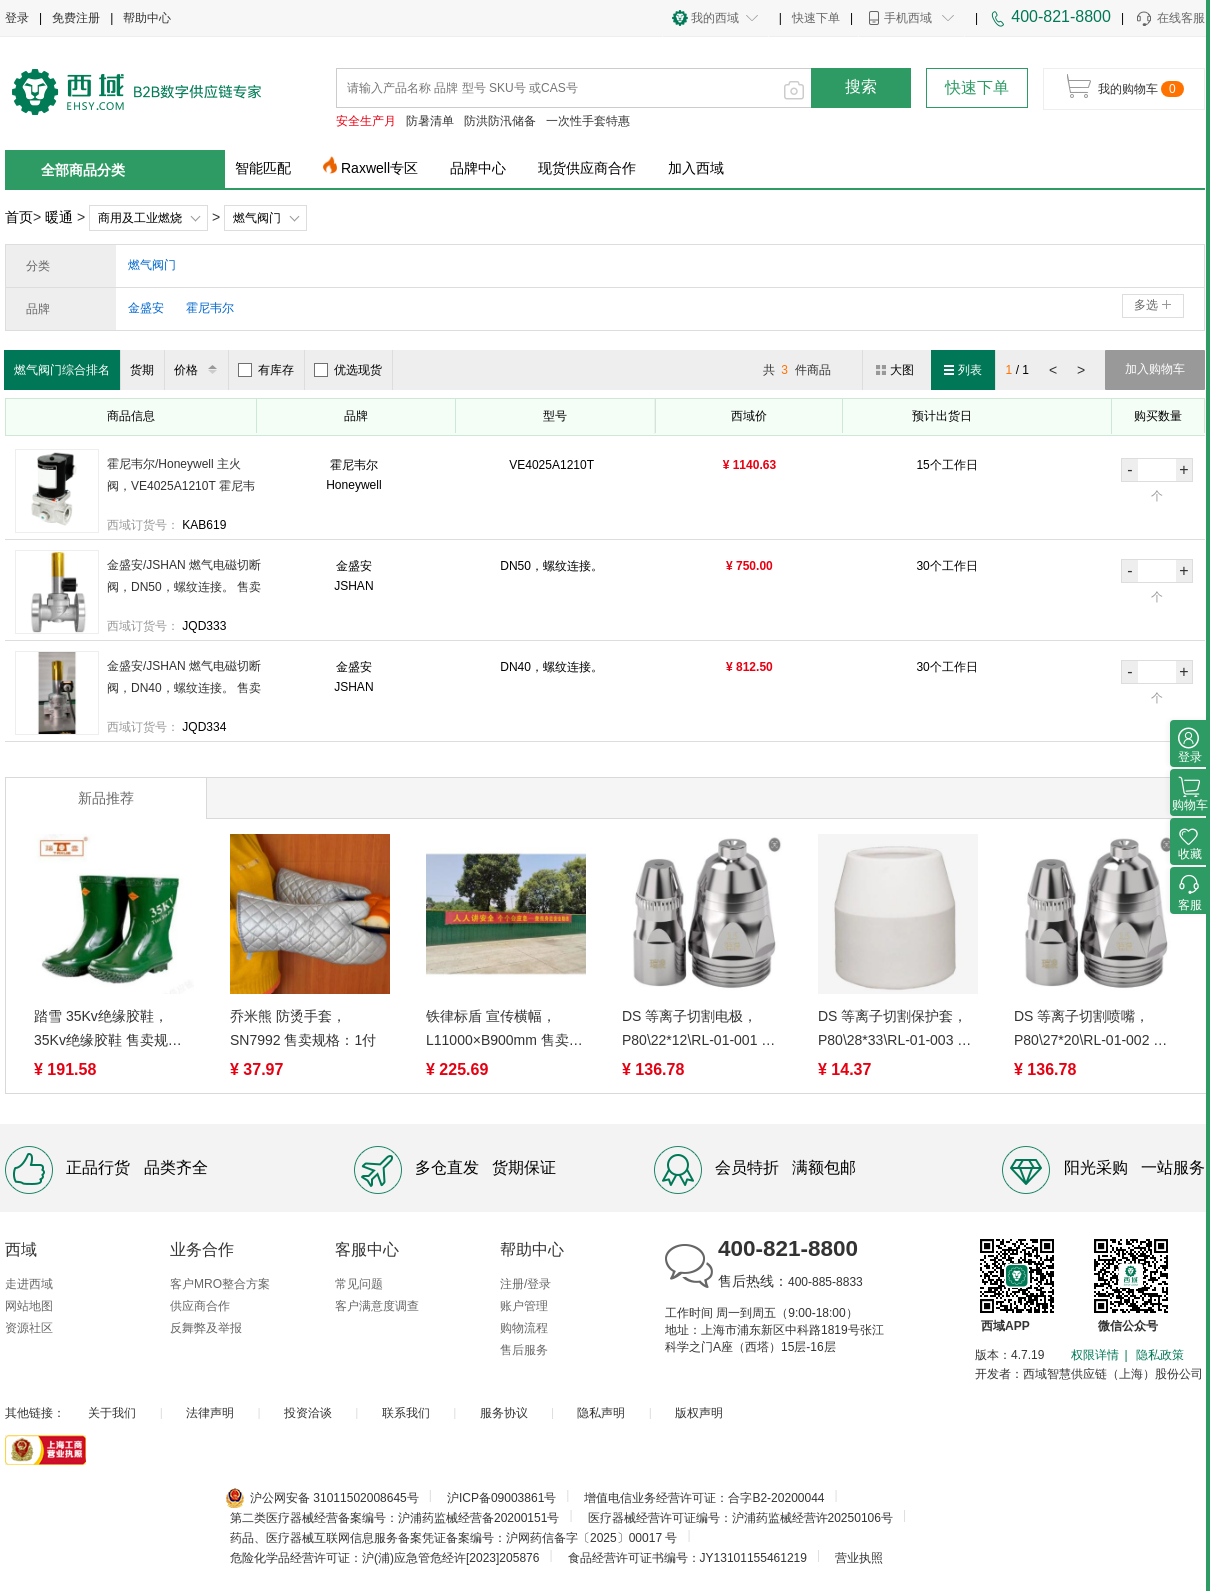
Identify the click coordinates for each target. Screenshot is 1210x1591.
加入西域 (696, 168)
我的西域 (715, 18)
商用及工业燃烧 (140, 218)
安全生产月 (366, 121)
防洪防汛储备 (500, 121)
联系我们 (406, 1413)
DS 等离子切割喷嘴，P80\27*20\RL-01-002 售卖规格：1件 (1090, 1030)
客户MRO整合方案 (220, 1284)
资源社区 (29, 1328)
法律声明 (210, 1413)
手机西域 (908, 18)
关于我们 (112, 1413)
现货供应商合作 (587, 168)
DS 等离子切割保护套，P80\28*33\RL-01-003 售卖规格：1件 (894, 1030)
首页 (19, 217)
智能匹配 (263, 168)
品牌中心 (478, 168)
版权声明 (699, 1413)
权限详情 (1095, 1355)
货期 (142, 370)
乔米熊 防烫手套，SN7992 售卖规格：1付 (303, 1028)
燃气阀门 (257, 218)
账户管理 (524, 1306)
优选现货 (348, 370)
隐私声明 (601, 1413)
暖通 (59, 217)
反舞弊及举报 (206, 1328)
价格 (198, 370)
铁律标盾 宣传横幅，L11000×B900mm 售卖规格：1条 (504, 1030)
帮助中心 (147, 18)
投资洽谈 (308, 1413)
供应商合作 (200, 1306)
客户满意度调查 (377, 1306)
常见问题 (359, 1284)
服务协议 (504, 1413)
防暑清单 (430, 121)
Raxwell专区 (379, 168)
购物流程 (524, 1328)
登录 (17, 18)
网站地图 (29, 1306)
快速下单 (816, 18)
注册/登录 (525, 1284)
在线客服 (1169, 19)
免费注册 (76, 18)
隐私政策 (1160, 1355)
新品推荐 (106, 798)
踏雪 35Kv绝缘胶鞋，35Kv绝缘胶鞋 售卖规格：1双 (101, 1030)
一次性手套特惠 (588, 121)
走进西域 (29, 1284)
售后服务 (524, 1350)
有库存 (266, 370)
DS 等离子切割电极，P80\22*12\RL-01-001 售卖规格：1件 (698, 1030)
